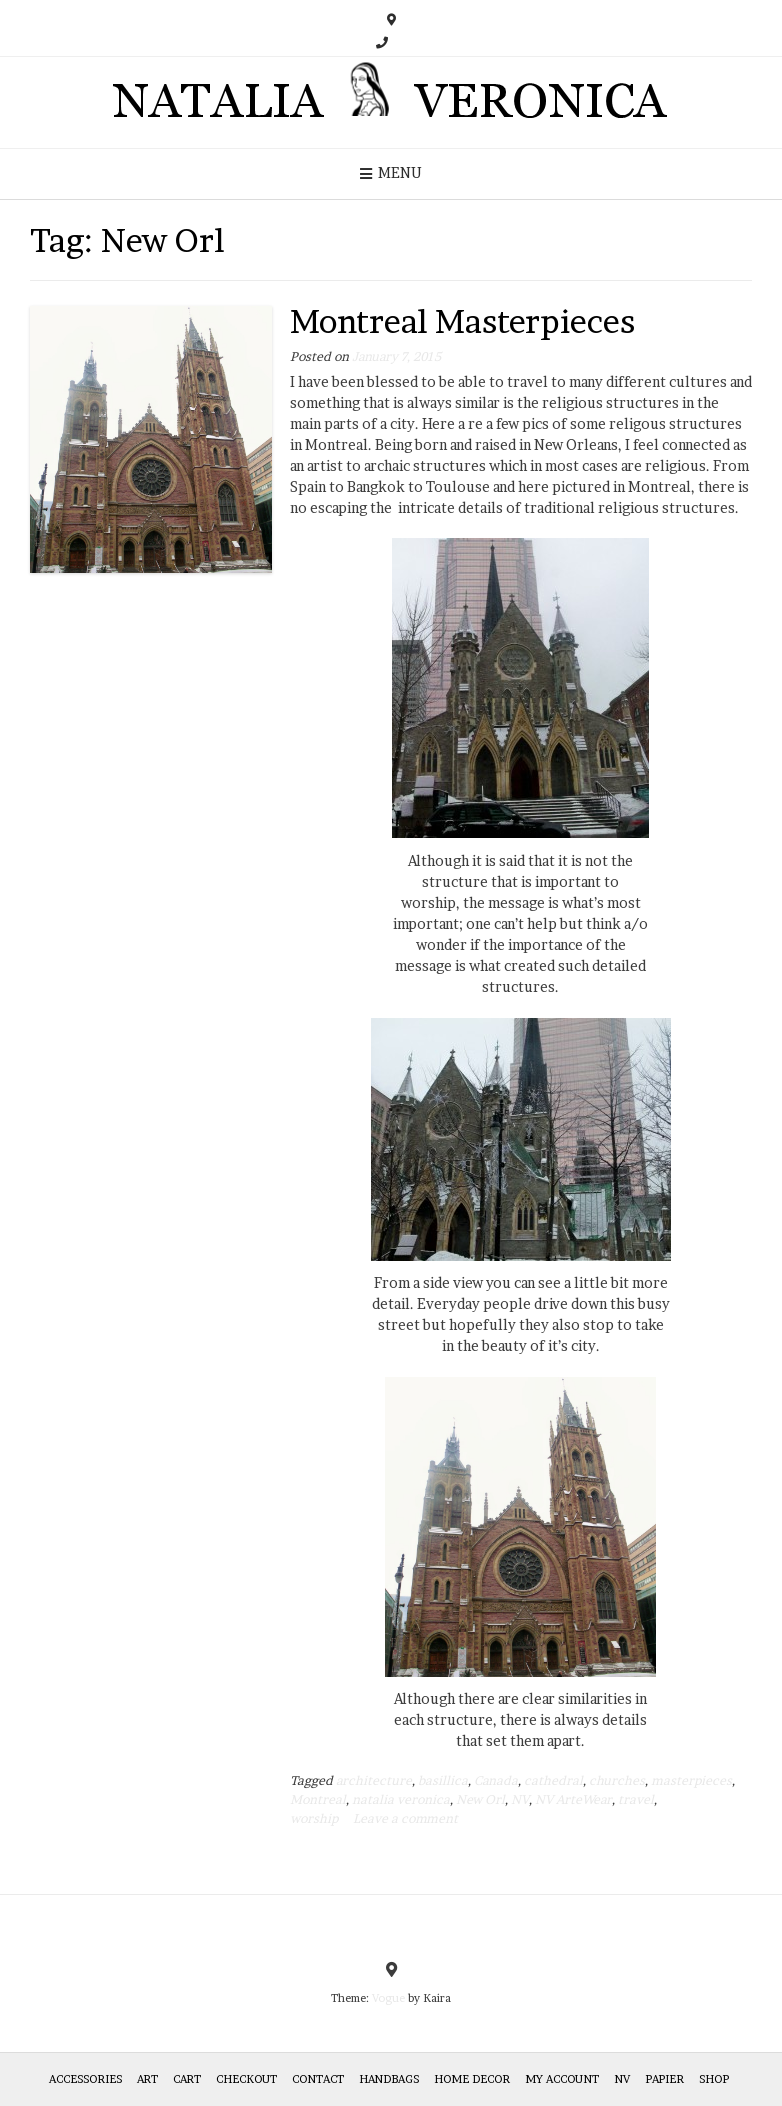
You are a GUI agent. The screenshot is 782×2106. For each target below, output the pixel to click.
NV (520, 1799)
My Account (562, 2079)
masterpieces (691, 1780)
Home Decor (472, 2079)
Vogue (388, 1998)
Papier (664, 2079)
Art (147, 2079)
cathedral (553, 1780)
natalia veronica (401, 1799)
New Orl (480, 1799)
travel (636, 1799)
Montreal (318, 1799)
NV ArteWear (573, 1799)
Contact (318, 2079)
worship (314, 1818)
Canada (496, 1780)
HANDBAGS (389, 2079)
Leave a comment (405, 1818)
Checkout (246, 2079)
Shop (714, 2079)
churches (617, 1780)
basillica (443, 1780)
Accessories (85, 2079)
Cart (187, 2079)
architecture (374, 1780)
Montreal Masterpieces (462, 321)
